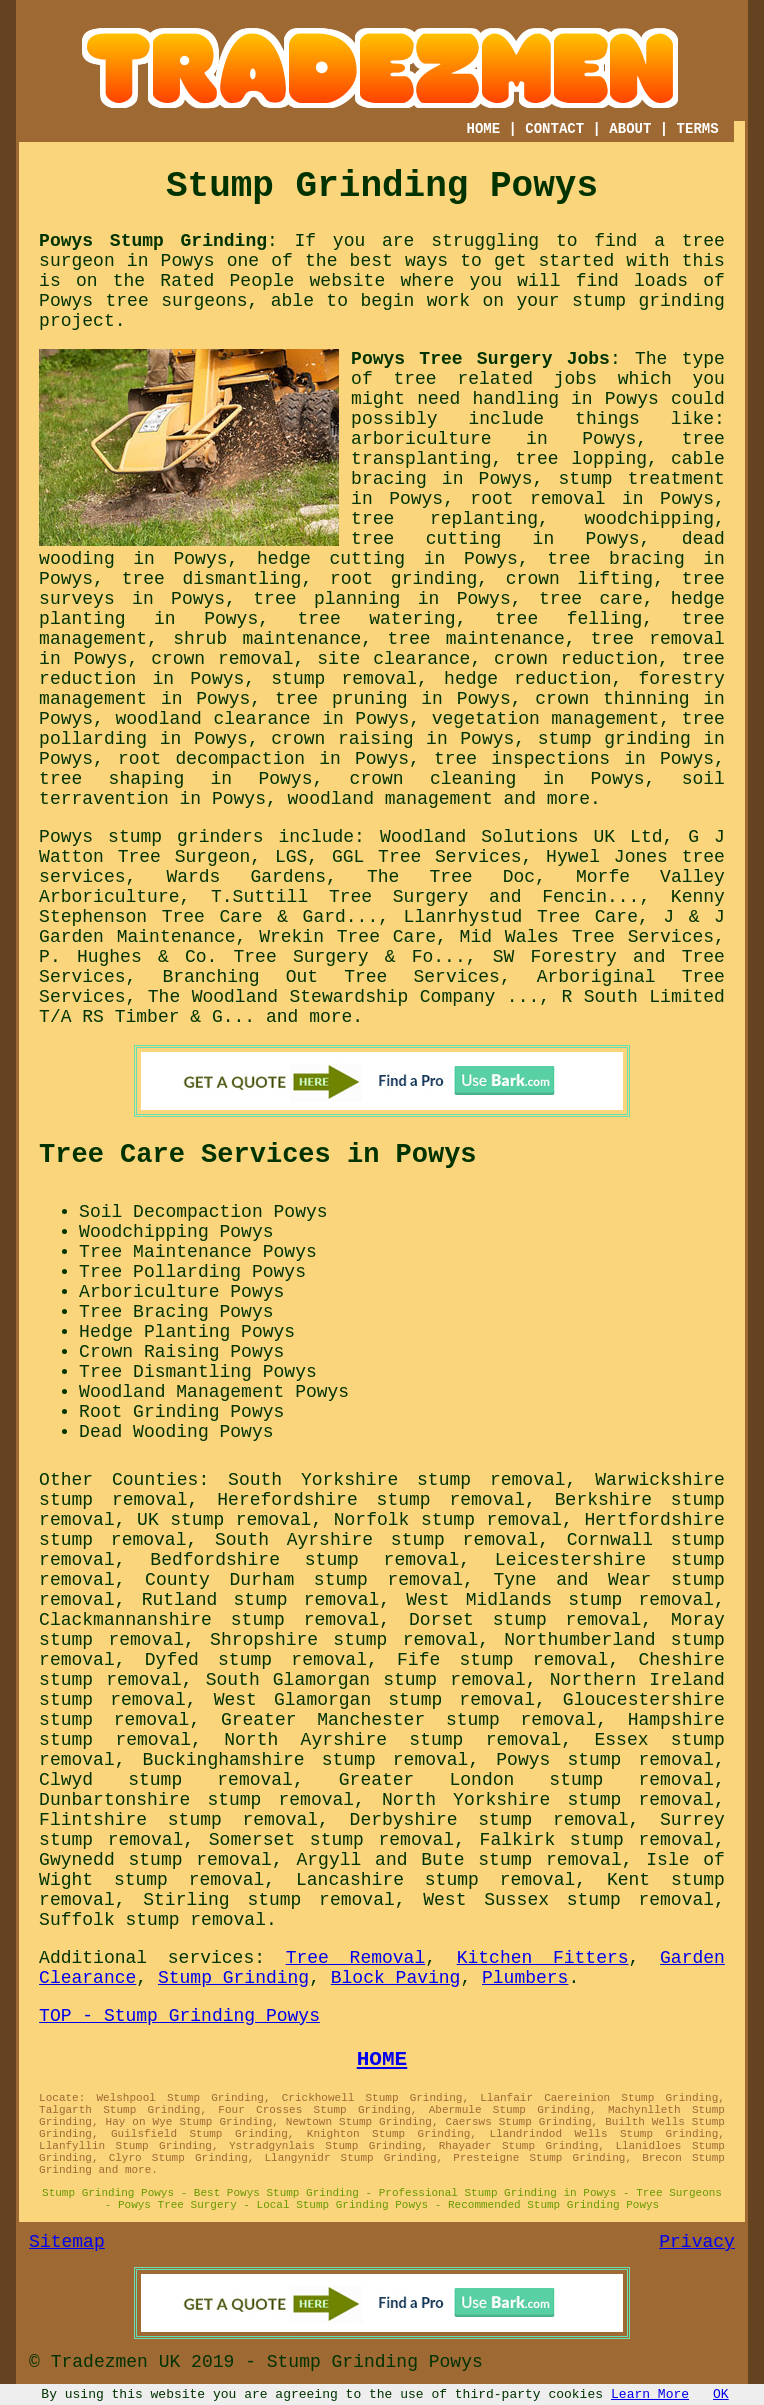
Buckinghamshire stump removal (306, 1760)
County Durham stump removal (304, 1580)
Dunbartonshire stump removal (196, 1800)
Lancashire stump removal (435, 1880)
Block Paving (396, 1978)
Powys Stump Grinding (153, 241)
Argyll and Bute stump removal (459, 1860)
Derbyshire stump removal (489, 1820)
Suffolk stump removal (152, 1920)
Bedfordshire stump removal (304, 1560)
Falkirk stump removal (597, 1840)
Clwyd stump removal (166, 1780)
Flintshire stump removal (178, 1820)
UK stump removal (224, 1520)
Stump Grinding (233, 1978)
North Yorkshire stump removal (548, 1800)
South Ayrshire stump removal (376, 1540)
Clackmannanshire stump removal (209, 1620)
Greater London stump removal (526, 1780)
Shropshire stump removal (344, 1640)
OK (721, 2394)
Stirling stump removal (268, 1900)
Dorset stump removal (525, 1620)
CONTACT (554, 129)
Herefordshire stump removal (371, 1500)
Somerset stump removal (331, 1840)
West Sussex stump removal (568, 1900)
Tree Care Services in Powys (257, 1155)
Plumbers (525, 1978)
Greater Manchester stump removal (408, 1720)
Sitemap (67, 2242)
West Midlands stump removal (560, 1600)
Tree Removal (356, 1958)
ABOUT (630, 129)
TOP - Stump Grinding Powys (179, 2016)
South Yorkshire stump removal (397, 1480)
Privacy (697, 2242)
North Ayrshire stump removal (392, 1740)
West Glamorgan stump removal (374, 1700)
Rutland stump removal (261, 1600)
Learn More (650, 2394)
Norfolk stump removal (448, 1520)
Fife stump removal (502, 1660)
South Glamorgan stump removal (366, 1680)
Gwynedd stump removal (155, 1860)
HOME (483, 129)
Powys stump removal (605, 1760)
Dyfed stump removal (256, 1660)
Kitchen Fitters (543, 1958)
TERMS (698, 129)
